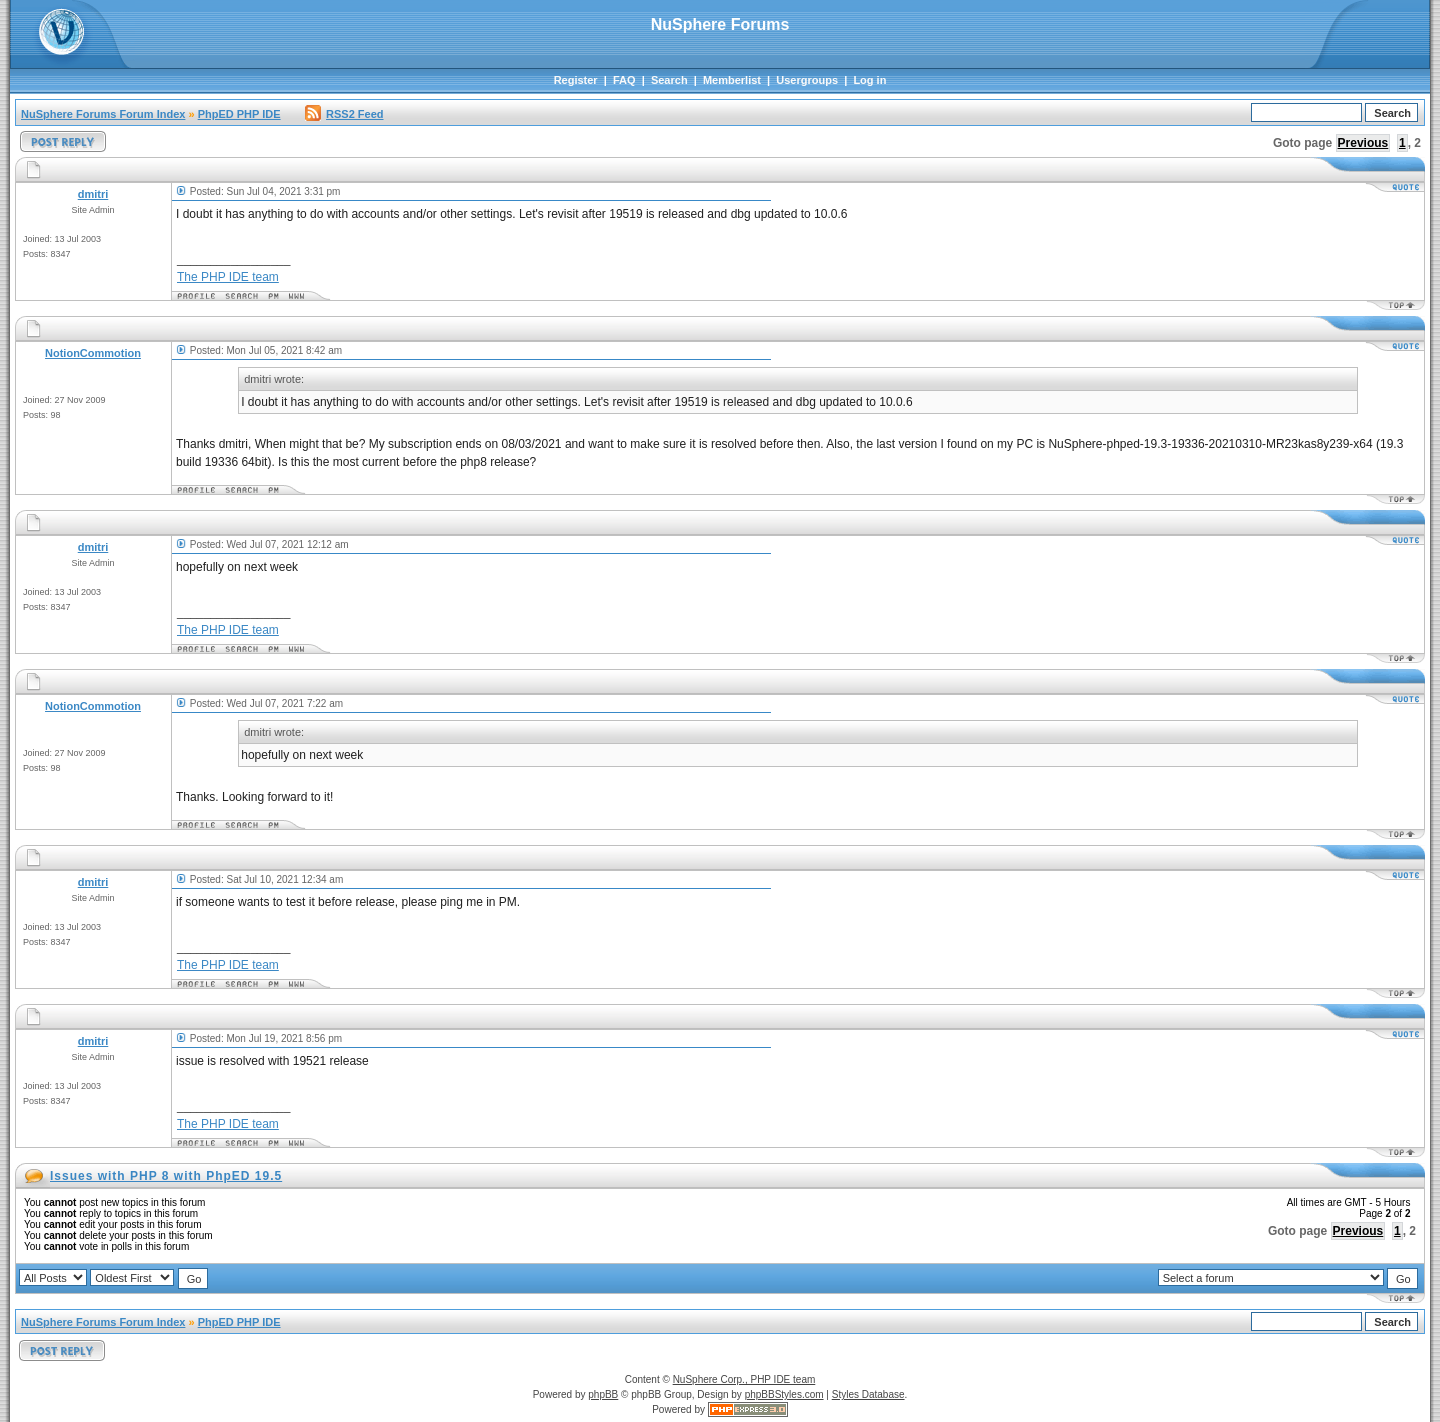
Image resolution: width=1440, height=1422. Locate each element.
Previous (1363, 143)
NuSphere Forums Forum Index (103, 114)
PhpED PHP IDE (239, 114)
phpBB (603, 1394)
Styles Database (868, 1394)
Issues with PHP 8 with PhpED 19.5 (166, 1176)
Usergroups (807, 80)
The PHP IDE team (228, 277)
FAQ (624, 80)
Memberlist (732, 80)
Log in (869, 80)
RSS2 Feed (344, 114)
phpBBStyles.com (784, 1394)
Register (576, 80)
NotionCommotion (93, 353)
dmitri (93, 194)
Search (669, 80)
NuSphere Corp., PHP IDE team (744, 1379)
